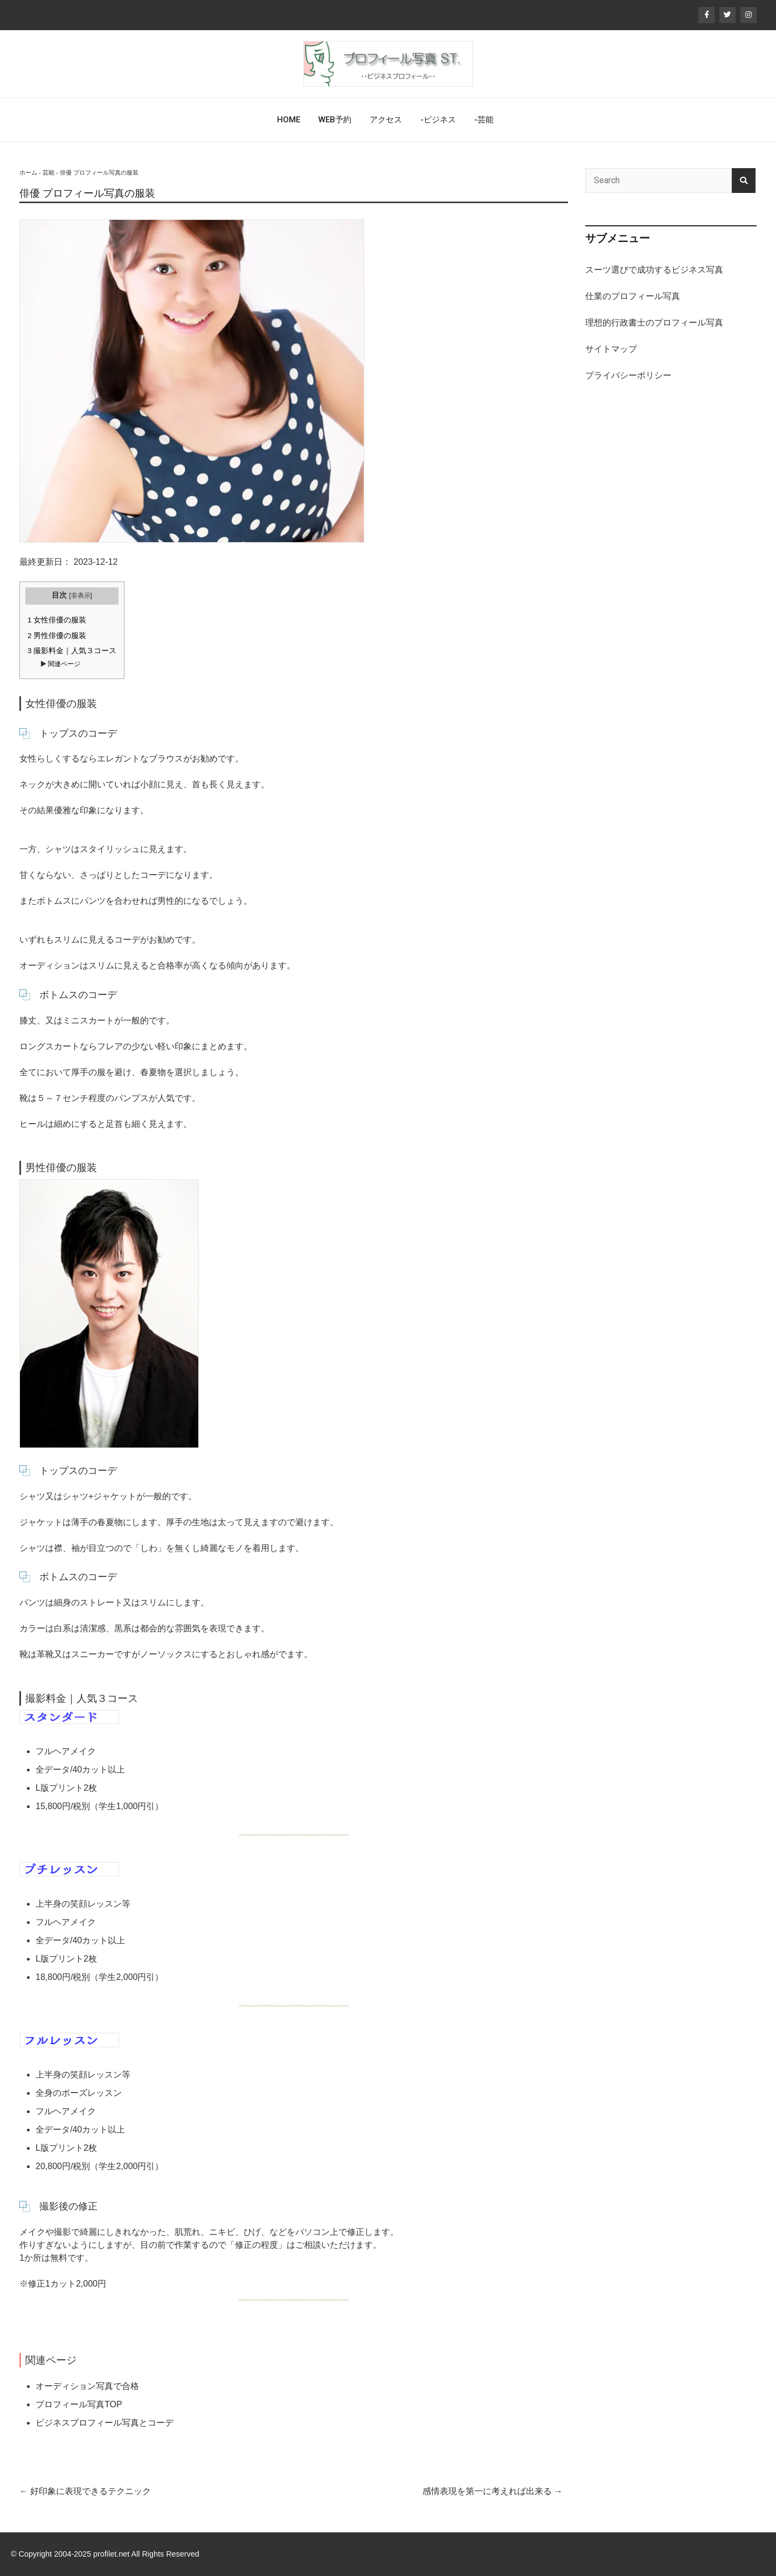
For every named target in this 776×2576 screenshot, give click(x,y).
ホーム (28, 172)
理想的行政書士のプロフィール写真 (654, 322)
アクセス (386, 119)
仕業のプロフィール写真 (632, 296)
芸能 (48, 172)
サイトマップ (611, 349)
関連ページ (63, 664)
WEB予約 (334, 119)
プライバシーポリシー (628, 375)
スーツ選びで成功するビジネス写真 (654, 269)
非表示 (81, 595)
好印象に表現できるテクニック (85, 2491)
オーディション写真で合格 (87, 2386)
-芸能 (484, 119)
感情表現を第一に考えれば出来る (492, 2491)
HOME (288, 119)
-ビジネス (438, 119)
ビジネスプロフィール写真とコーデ (105, 2422)
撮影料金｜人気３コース (71, 651)
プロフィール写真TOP (79, 2404)
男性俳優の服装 (56, 636)
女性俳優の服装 (56, 620)
